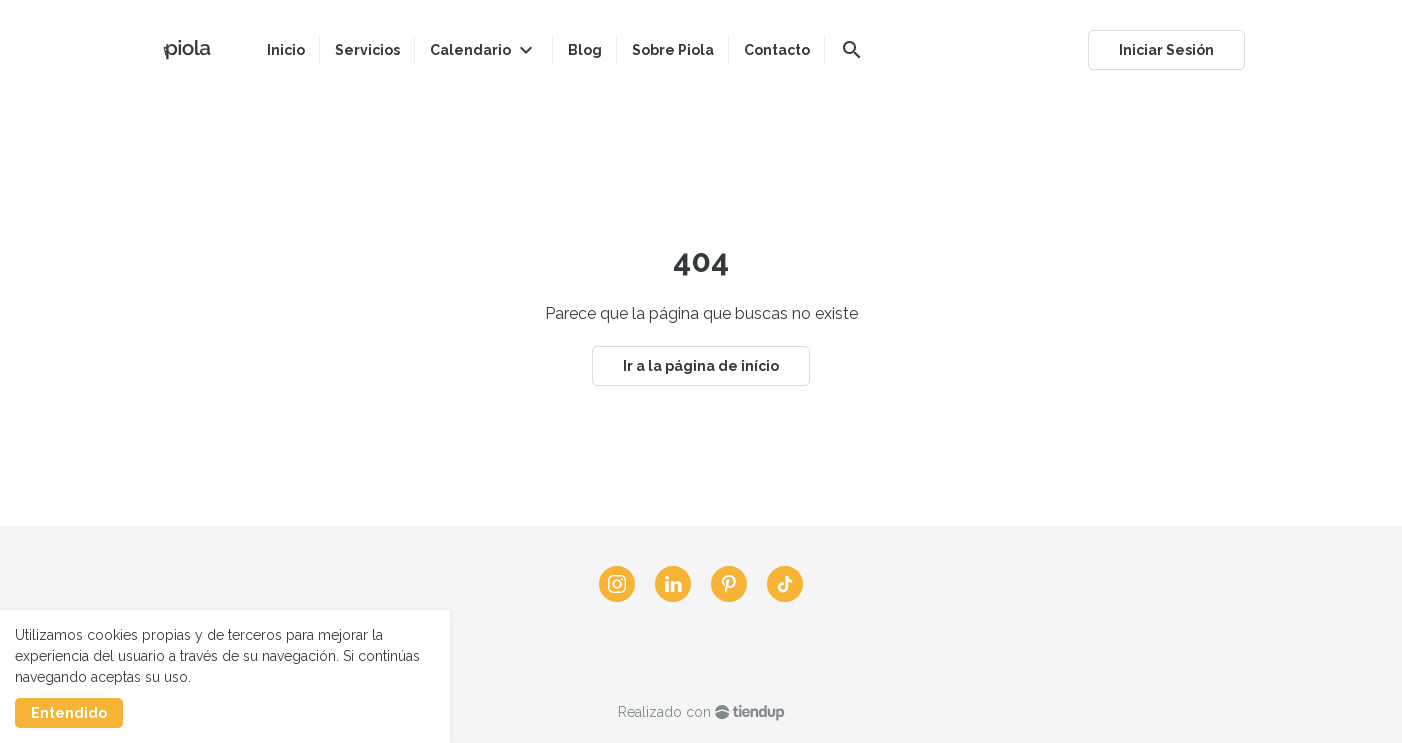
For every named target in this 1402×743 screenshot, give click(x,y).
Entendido (69, 713)
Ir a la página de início (701, 366)
